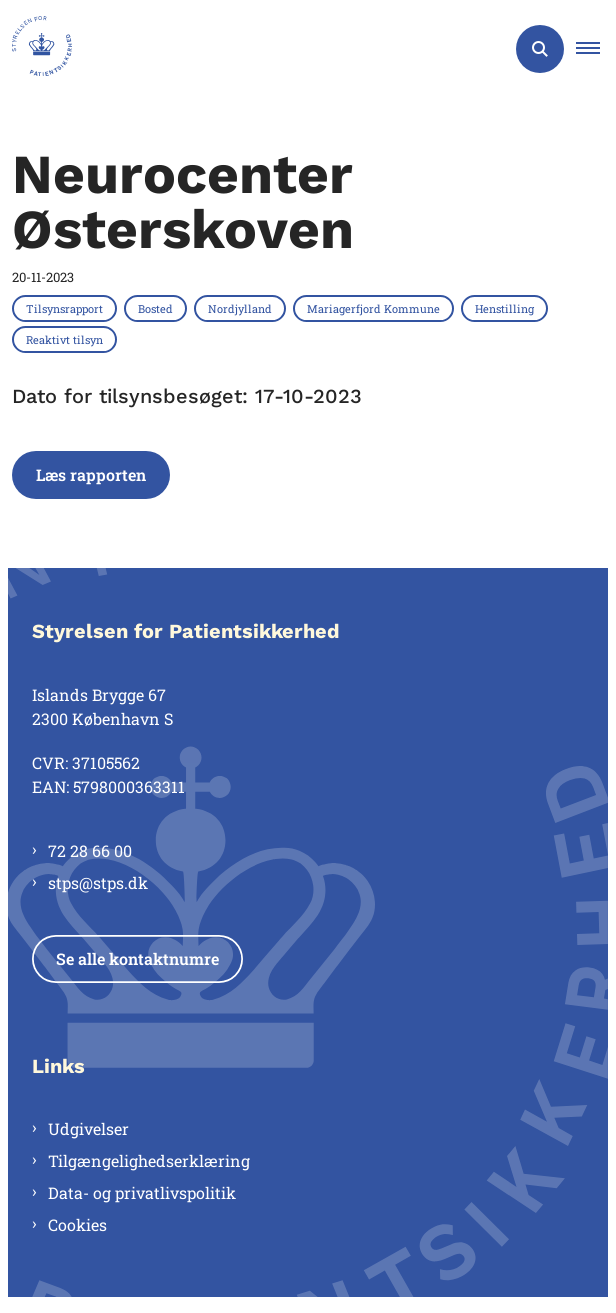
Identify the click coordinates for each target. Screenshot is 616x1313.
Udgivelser (88, 1128)
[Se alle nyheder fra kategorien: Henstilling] (506, 308)
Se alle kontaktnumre (137, 958)
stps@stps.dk (98, 882)
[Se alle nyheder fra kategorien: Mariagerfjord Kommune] (375, 308)
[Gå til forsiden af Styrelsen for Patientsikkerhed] (36, 49)
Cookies (77, 1224)
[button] (596, 49)
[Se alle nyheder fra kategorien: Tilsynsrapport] (66, 308)
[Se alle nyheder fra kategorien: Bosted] (157, 308)
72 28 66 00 (90, 850)
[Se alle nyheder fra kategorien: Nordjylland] (242, 308)
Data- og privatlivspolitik (142, 1192)
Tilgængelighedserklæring (149, 1160)
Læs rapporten (91, 474)
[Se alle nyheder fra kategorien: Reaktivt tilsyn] (66, 339)
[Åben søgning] (540, 49)
